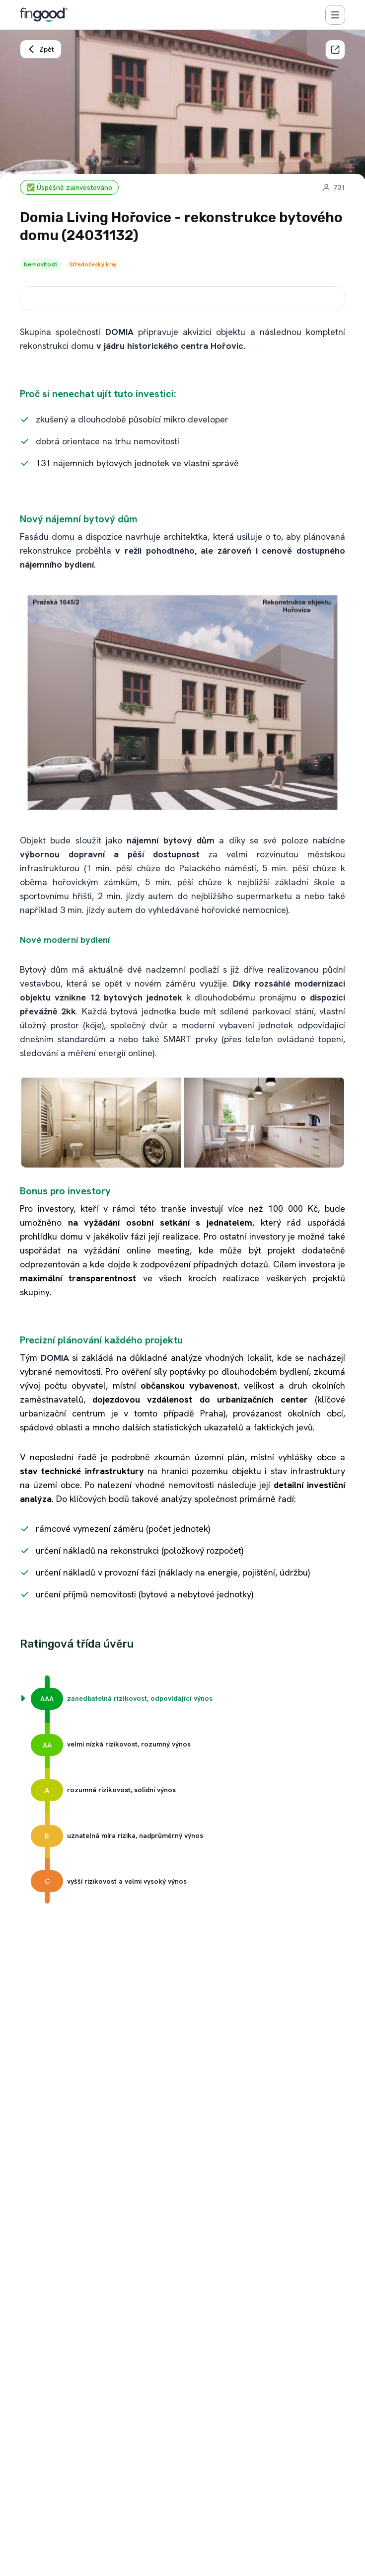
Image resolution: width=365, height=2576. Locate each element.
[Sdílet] (335, 50)
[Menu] (335, 15)
